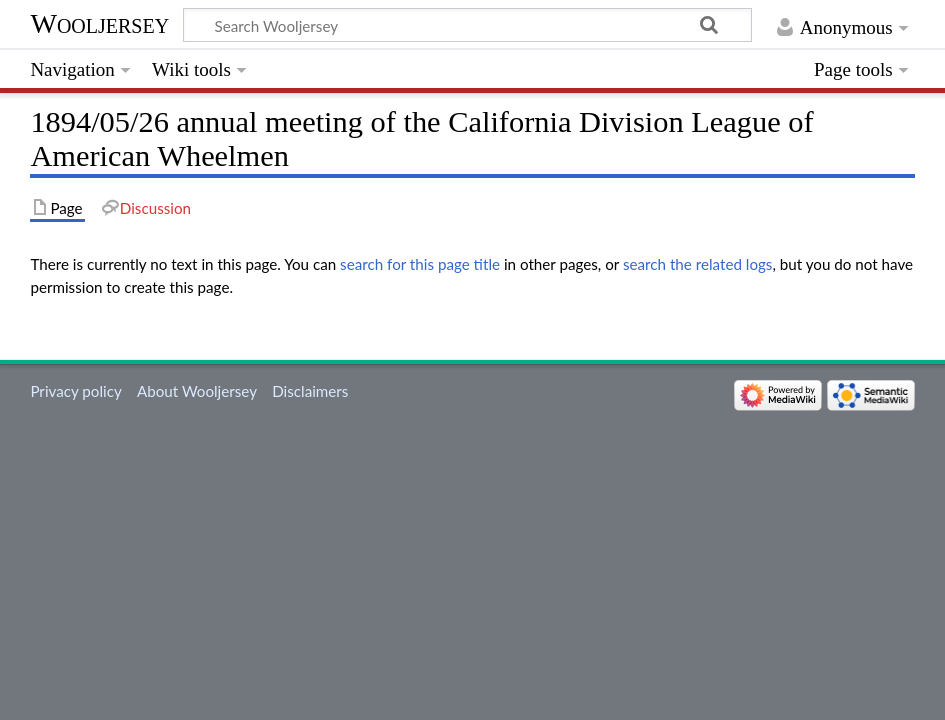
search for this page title (420, 264)
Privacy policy (75, 391)
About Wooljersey (197, 391)
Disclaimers (310, 391)
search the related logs (698, 264)
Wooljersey (99, 23)
